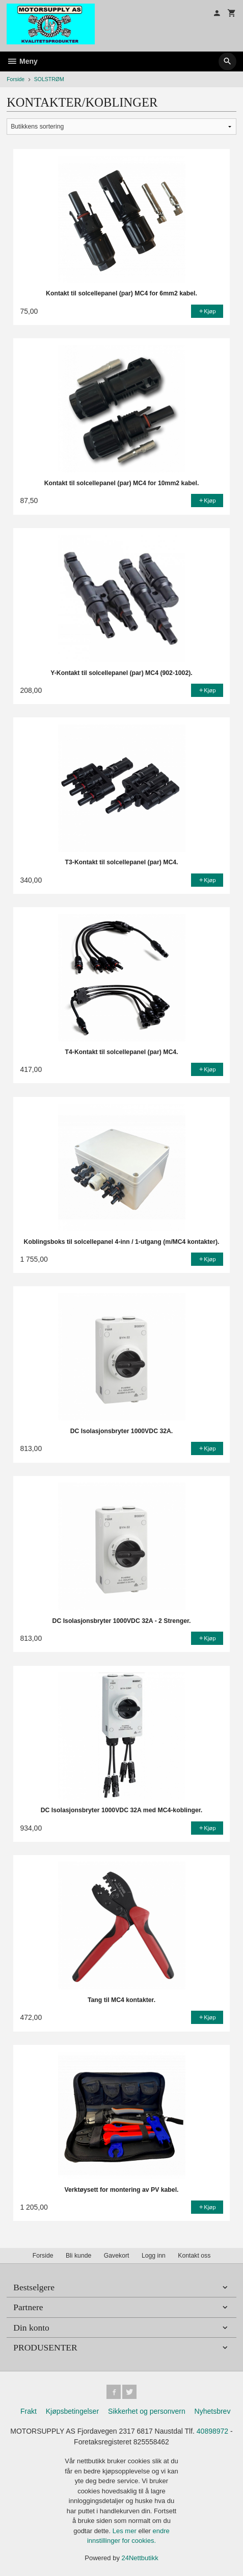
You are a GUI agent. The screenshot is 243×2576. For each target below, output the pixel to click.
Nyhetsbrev (213, 2411)
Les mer (126, 2531)
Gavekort (116, 2255)
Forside (15, 79)
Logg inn (154, 2255)
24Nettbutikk (140, 2558)
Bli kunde (78, 2255)
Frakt (28, 2411)
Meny (22, 61)
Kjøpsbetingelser (72, 2411)
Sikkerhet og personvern (146, 2411)
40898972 (212, 2431)
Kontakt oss (194, 2255)
